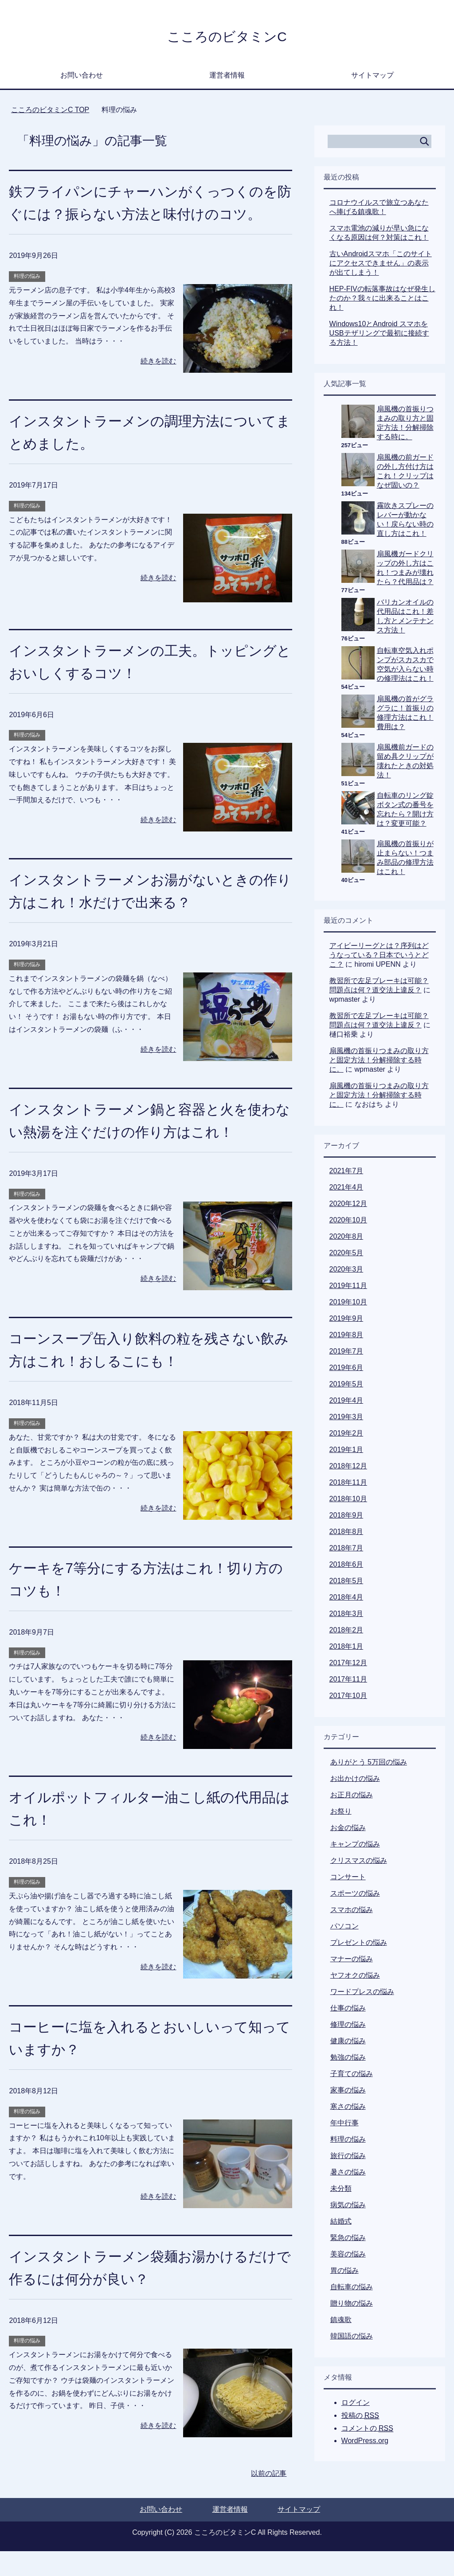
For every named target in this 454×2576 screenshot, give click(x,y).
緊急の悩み (348, 2240)
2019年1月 (346, 1452)
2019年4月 (346, 1402)
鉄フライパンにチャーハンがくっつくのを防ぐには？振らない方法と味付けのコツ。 (148, 216)
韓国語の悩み (351, 2338)
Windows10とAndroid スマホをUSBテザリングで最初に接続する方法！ (379, 335)
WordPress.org (364, 2443)
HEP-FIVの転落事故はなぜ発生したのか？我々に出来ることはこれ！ (382, 300)
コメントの (367, 2431)
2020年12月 (348, 1206)
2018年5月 (346, 1583)
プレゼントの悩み (358, 1944)
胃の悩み (344, 2272)
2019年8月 (346, 1337)
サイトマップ (372, 77)
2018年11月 (348, 1484)
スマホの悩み (351, 1912)
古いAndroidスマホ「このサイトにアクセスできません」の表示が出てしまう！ (380, 265)
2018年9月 (346, 1517)
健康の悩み (348, 2043)
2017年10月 (348, 1698)
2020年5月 (346, 1255)
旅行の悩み (348, 2158)
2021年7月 (346, 1173)
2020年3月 (346, 1271)
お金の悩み (348, 1830)
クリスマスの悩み (358, 1862)
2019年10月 (348, 1304)
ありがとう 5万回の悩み (368, 1764)
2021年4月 (346, 1189)
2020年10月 (348, 1222)
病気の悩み (348, 2207)
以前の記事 (268, 2498)
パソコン (344, 1928)
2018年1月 (346, 1648)
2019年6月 (346, 1370)
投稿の (360, 2418)
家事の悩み (348, 2092)
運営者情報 (227, 77)
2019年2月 (346, 1435)
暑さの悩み (348, 2174)
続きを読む (158, 386)
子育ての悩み (351, 2076)
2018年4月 (346, 1599)
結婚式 (341, 2223)
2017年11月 (348, 1681)
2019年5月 (346, 1386)
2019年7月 (346, 1353)
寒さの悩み (348, 2108)
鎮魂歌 (341, 2322)
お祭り (341, 1813)
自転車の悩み (351, 2289)
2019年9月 (346, 1320)
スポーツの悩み (355, 1895)
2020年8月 (346, 1238)
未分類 (341, 2190)
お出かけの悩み (355, 1780)
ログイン (355, 2404)
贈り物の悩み (351, 2305)
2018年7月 (346, 1550)
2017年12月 (348, 1665)
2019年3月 (346, 1419)
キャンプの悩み (355, 1846)
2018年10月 (348, 1501)
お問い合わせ (81, 77)
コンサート (348, 1879)
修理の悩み (348, 2026)
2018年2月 (346, 1632)
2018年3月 (346, 1616)
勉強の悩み (348, 2059)
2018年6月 (346, 1566)
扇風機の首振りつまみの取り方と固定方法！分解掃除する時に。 (379, 1062)
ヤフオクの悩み (355, 1977)
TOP (50, 112)
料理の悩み (27, 301)
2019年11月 (348, 1288)
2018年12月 (348, 1468)
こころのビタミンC (227, 37)
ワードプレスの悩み (362, 1994)
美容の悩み (348, 2256)
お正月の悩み (351, 1797)
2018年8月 (346, 1534)
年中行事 (344, 2125)
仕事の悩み (348, 2010)
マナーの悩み (351, 1961)
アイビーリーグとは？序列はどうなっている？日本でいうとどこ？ (379, 957)
